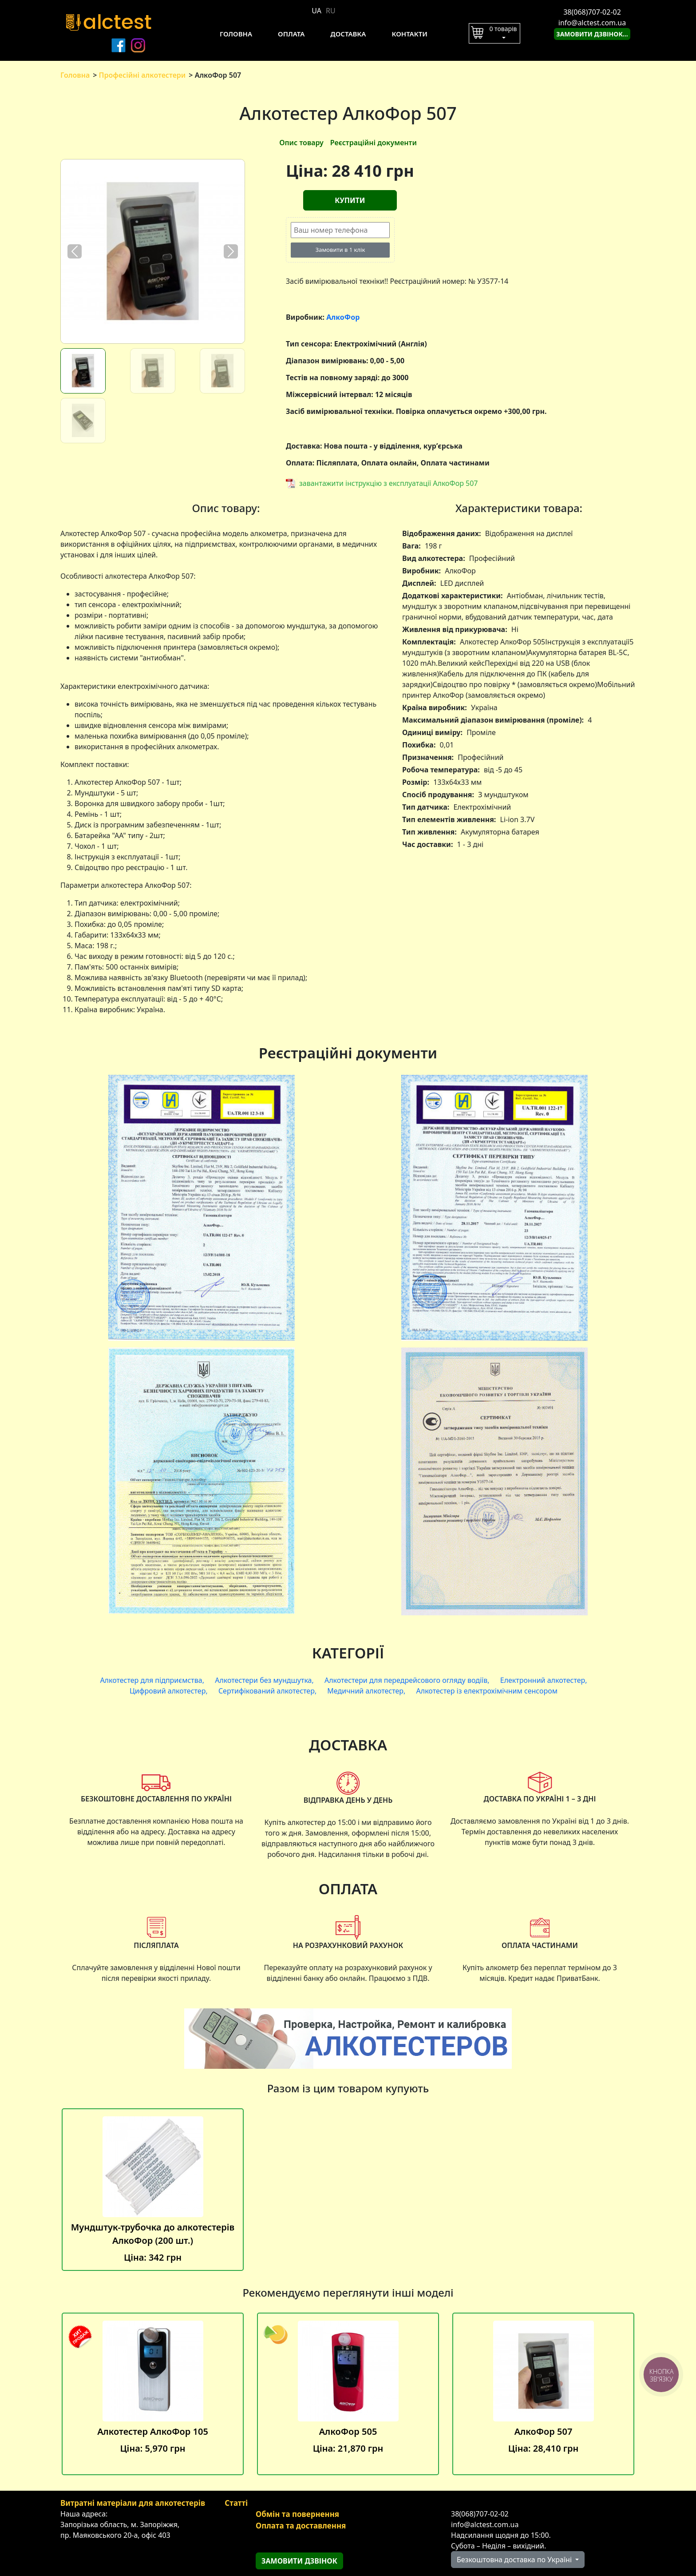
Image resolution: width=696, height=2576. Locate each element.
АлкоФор (343, 317)
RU (331, 11)
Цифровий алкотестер (168, 1691)
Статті (236, 2503)
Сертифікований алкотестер (266, 1691)
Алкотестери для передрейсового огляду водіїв (405, 1680)
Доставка (348, 33)
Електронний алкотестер (542, 1680)
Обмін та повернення (297, 2514)
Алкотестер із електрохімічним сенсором (487, 1691)
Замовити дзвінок (299, 2561)
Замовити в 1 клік (340, 250)
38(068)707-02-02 (592, 12)
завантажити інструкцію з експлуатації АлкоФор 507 (388, 483)
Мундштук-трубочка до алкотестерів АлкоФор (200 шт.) (153, 2189)
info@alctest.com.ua (592, 23)
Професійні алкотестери (142, 75)
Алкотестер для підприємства (151, 1680)
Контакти (409, 33)
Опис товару (301, 142)
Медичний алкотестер (365, 1691)
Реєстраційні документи (373, 142)
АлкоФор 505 (348, 2394)
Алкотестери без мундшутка (263, 1680)
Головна (236, 33)
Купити (350, 200)
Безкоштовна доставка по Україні (515, 2559)
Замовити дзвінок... (592, 34)
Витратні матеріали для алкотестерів (132, 2503)
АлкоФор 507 (543, 2394)
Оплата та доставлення (301, 2525)
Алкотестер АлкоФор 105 (153, 2394)
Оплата (291, 33)
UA (316, 11)
